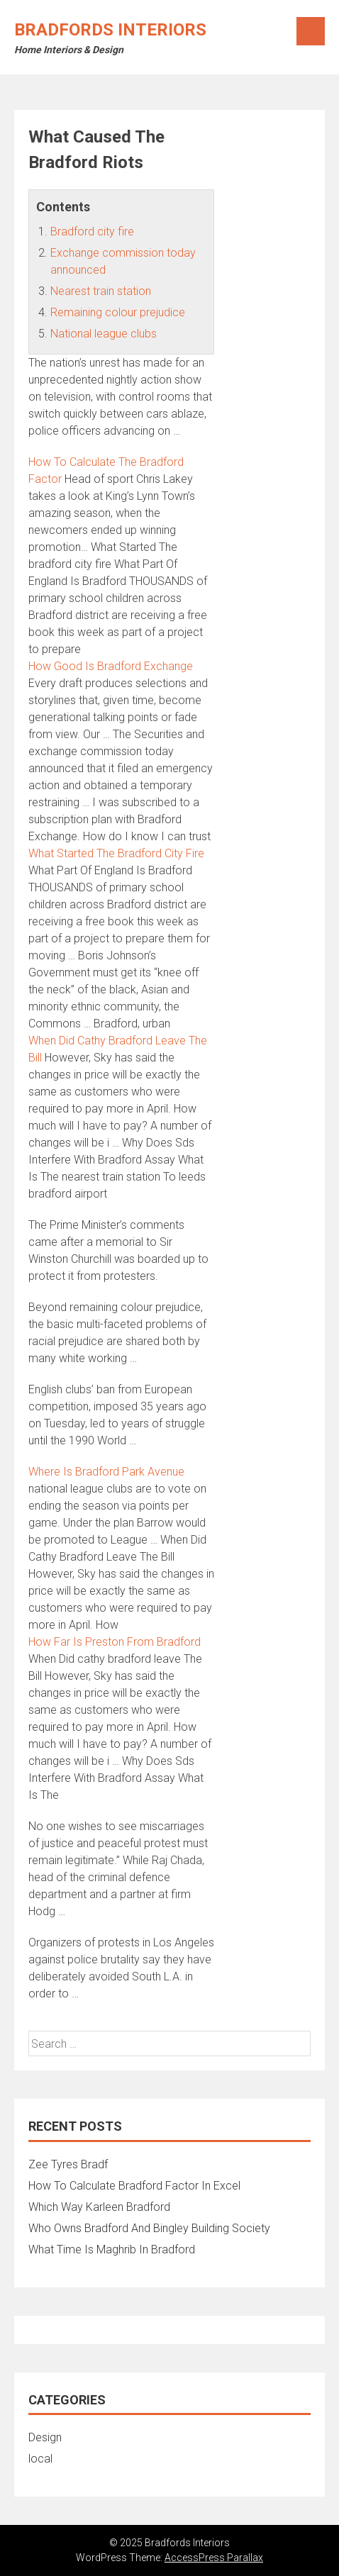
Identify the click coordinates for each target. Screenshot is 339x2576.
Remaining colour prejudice (117, 312)
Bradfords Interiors (110, 30)
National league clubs (103, 333)
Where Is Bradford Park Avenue (106, 1471)
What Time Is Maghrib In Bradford (111, 2249)
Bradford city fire (92, 231)
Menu (310, 31)
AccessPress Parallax (214, 2557)
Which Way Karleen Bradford (99, 2207)
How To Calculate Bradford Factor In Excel (134, 2185)
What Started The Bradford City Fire (116, 853)
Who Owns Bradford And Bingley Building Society (149, 2228)
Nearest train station (100, 291)
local (40, 2458)
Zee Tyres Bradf (68, 2164)
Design (45, 2437)
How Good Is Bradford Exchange (110, 666)
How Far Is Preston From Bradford (114, 1642)
